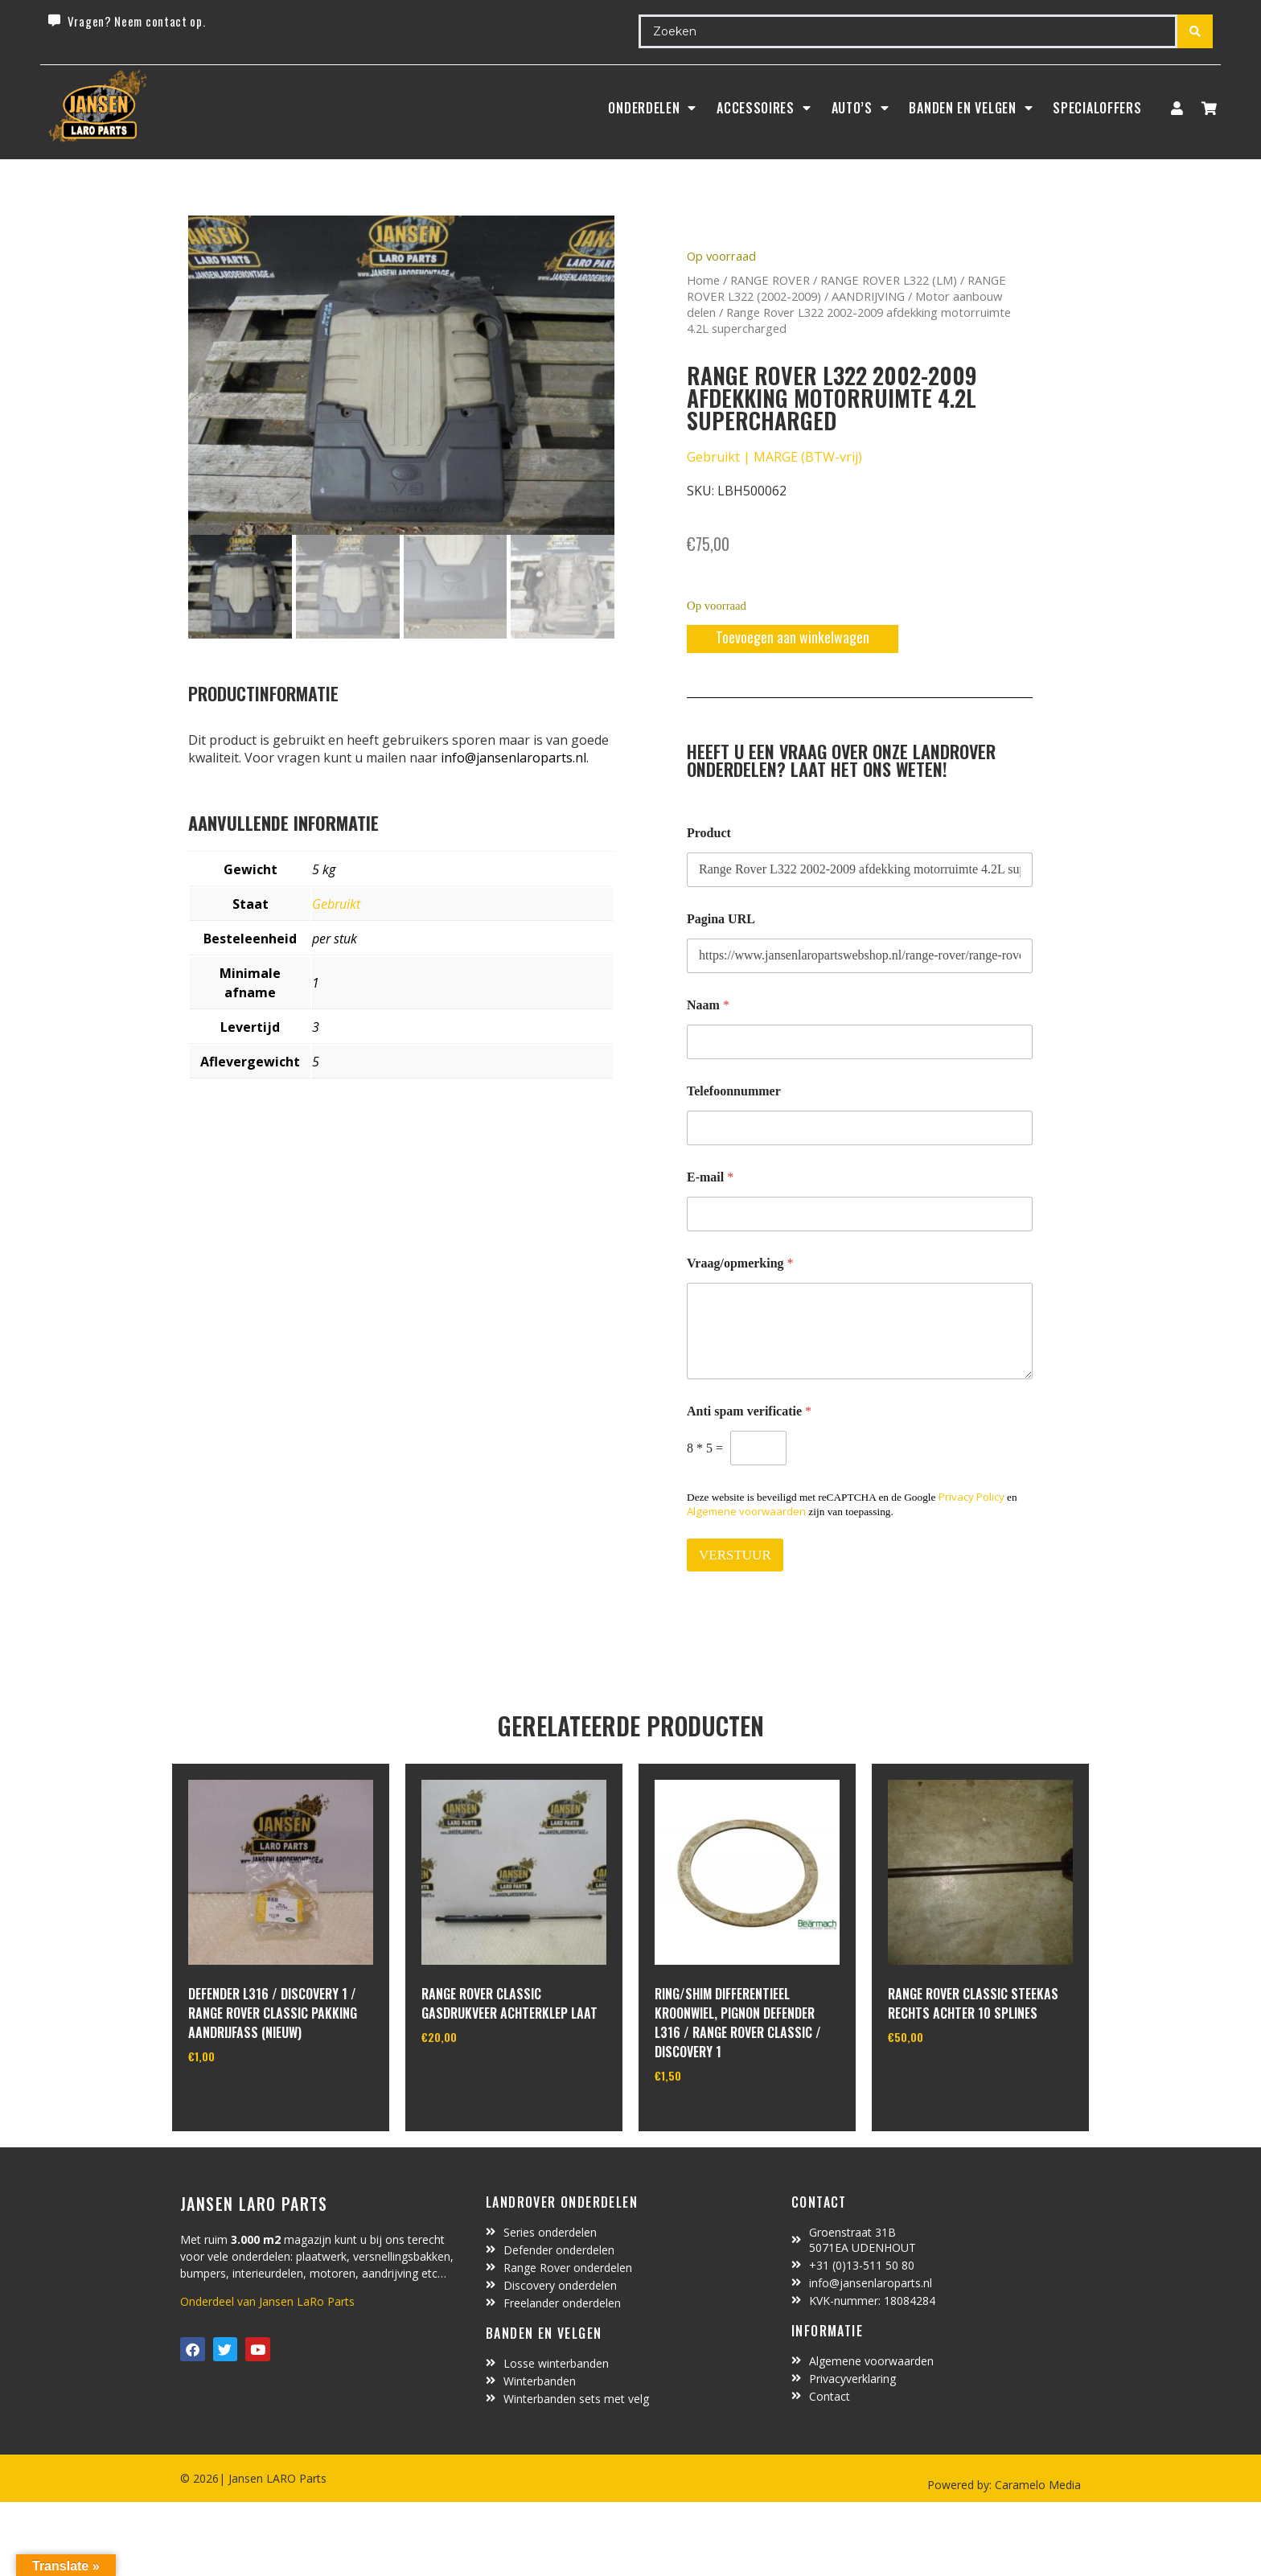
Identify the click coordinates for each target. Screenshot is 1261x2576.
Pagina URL (721, 919)
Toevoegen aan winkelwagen (792, 637)
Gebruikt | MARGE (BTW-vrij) (774, 457)
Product (709, 833)
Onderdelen (652, 107)
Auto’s (860, 107)
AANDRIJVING (868, 296)
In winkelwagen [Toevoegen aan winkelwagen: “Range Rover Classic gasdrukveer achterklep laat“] (481, 2078)
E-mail (710, 1177)
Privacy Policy (971, 1496)
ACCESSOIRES (764, 107)
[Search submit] (1195, 31)
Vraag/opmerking (740, 1263)
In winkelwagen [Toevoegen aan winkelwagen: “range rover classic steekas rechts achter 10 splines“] (948, 2078)
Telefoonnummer (734, 1091)
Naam (708, 1005)
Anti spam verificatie (749, 1411)
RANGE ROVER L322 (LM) (888, 280)
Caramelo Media (1036, 2484)
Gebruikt (336, 904)
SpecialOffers (1097, 107)
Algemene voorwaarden (746, 1511)
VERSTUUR (735, 1555)
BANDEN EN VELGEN (971, 107)
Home (703, 280)
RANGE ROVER (770, 280)
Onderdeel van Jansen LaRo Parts (267, 2301)
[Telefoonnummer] (860, 1128)
